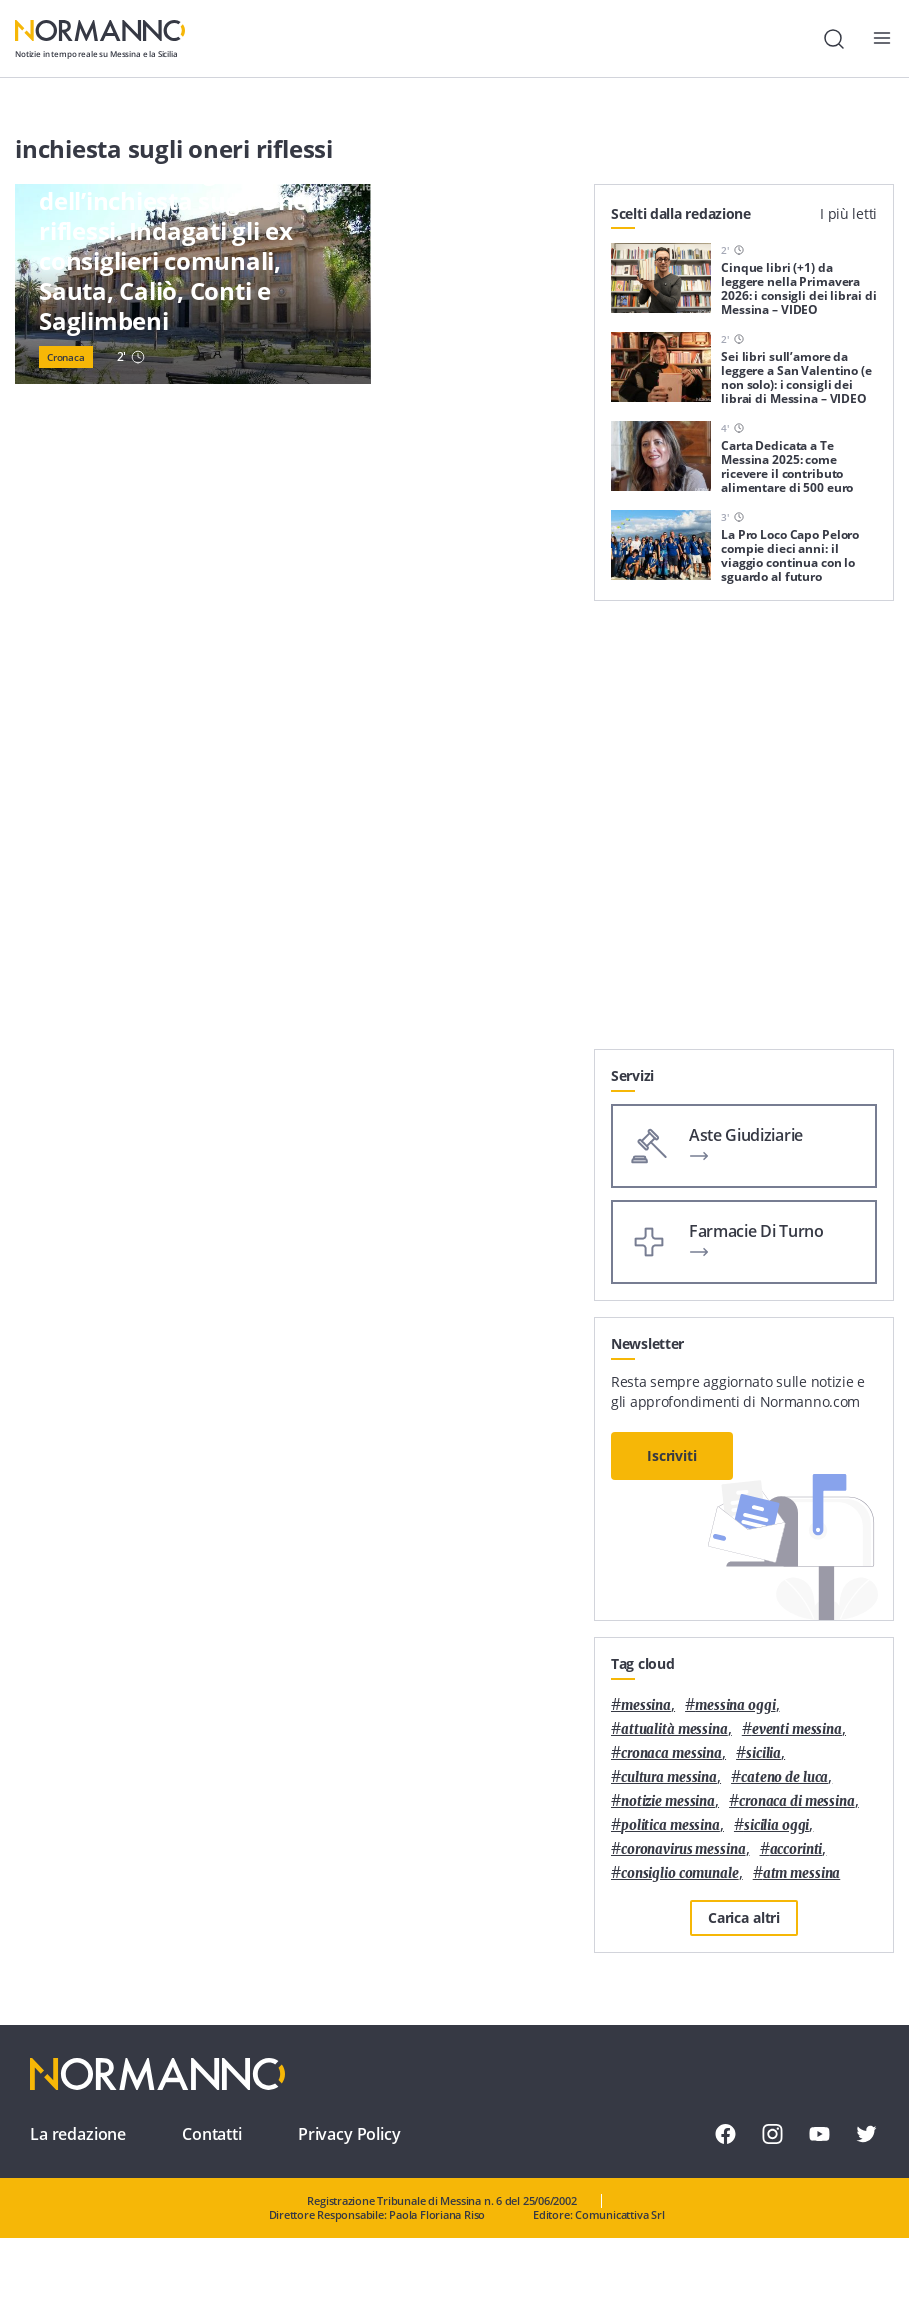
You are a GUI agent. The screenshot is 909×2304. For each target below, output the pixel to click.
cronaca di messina (797, 1801)
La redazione (78, 2134)
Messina (646, 1705)
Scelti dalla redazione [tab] (681, 213)
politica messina (670, 1825)
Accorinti (796, 1849)
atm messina (802, 1873)
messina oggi (735, 1705)
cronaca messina (671, 1753)
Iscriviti (672, 1455)
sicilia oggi (776, 1825)
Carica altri (744, 1917)
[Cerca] (834, 39)
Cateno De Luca (784, 1777)
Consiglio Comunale (680, 1873)
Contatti (212, 2134)
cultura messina (669, 1777)
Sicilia (763, 1753)
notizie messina (668, 1801)
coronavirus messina (683, 1849)
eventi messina (797, 1729)
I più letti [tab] (848, 213)
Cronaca (66, 357)
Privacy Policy (349, 2134)
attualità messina (674, 1729)
